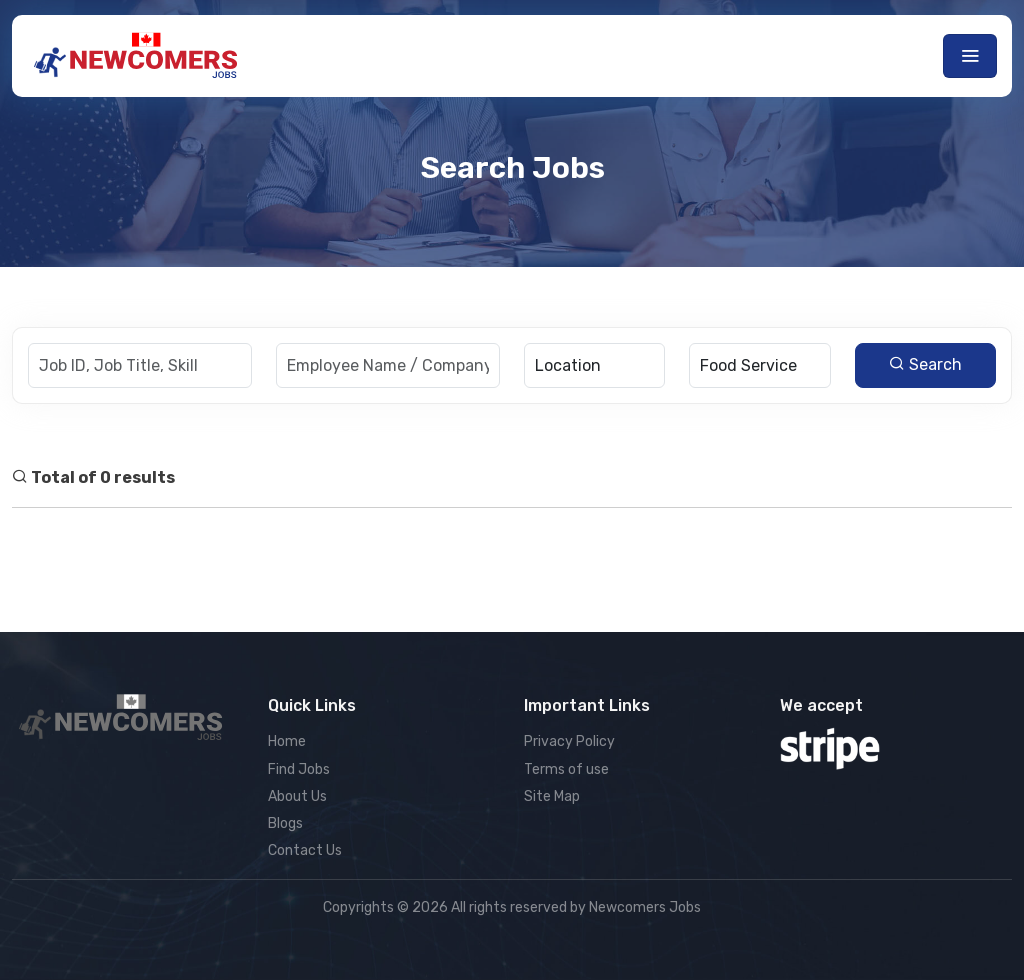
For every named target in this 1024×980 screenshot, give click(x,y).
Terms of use (566, 769)
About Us (297, 796)
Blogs (285, 823)
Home (287, 741)
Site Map (552, 796)
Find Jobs (299, 769)
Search (925, 364)
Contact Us (305, 850)
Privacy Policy (569, 741)
